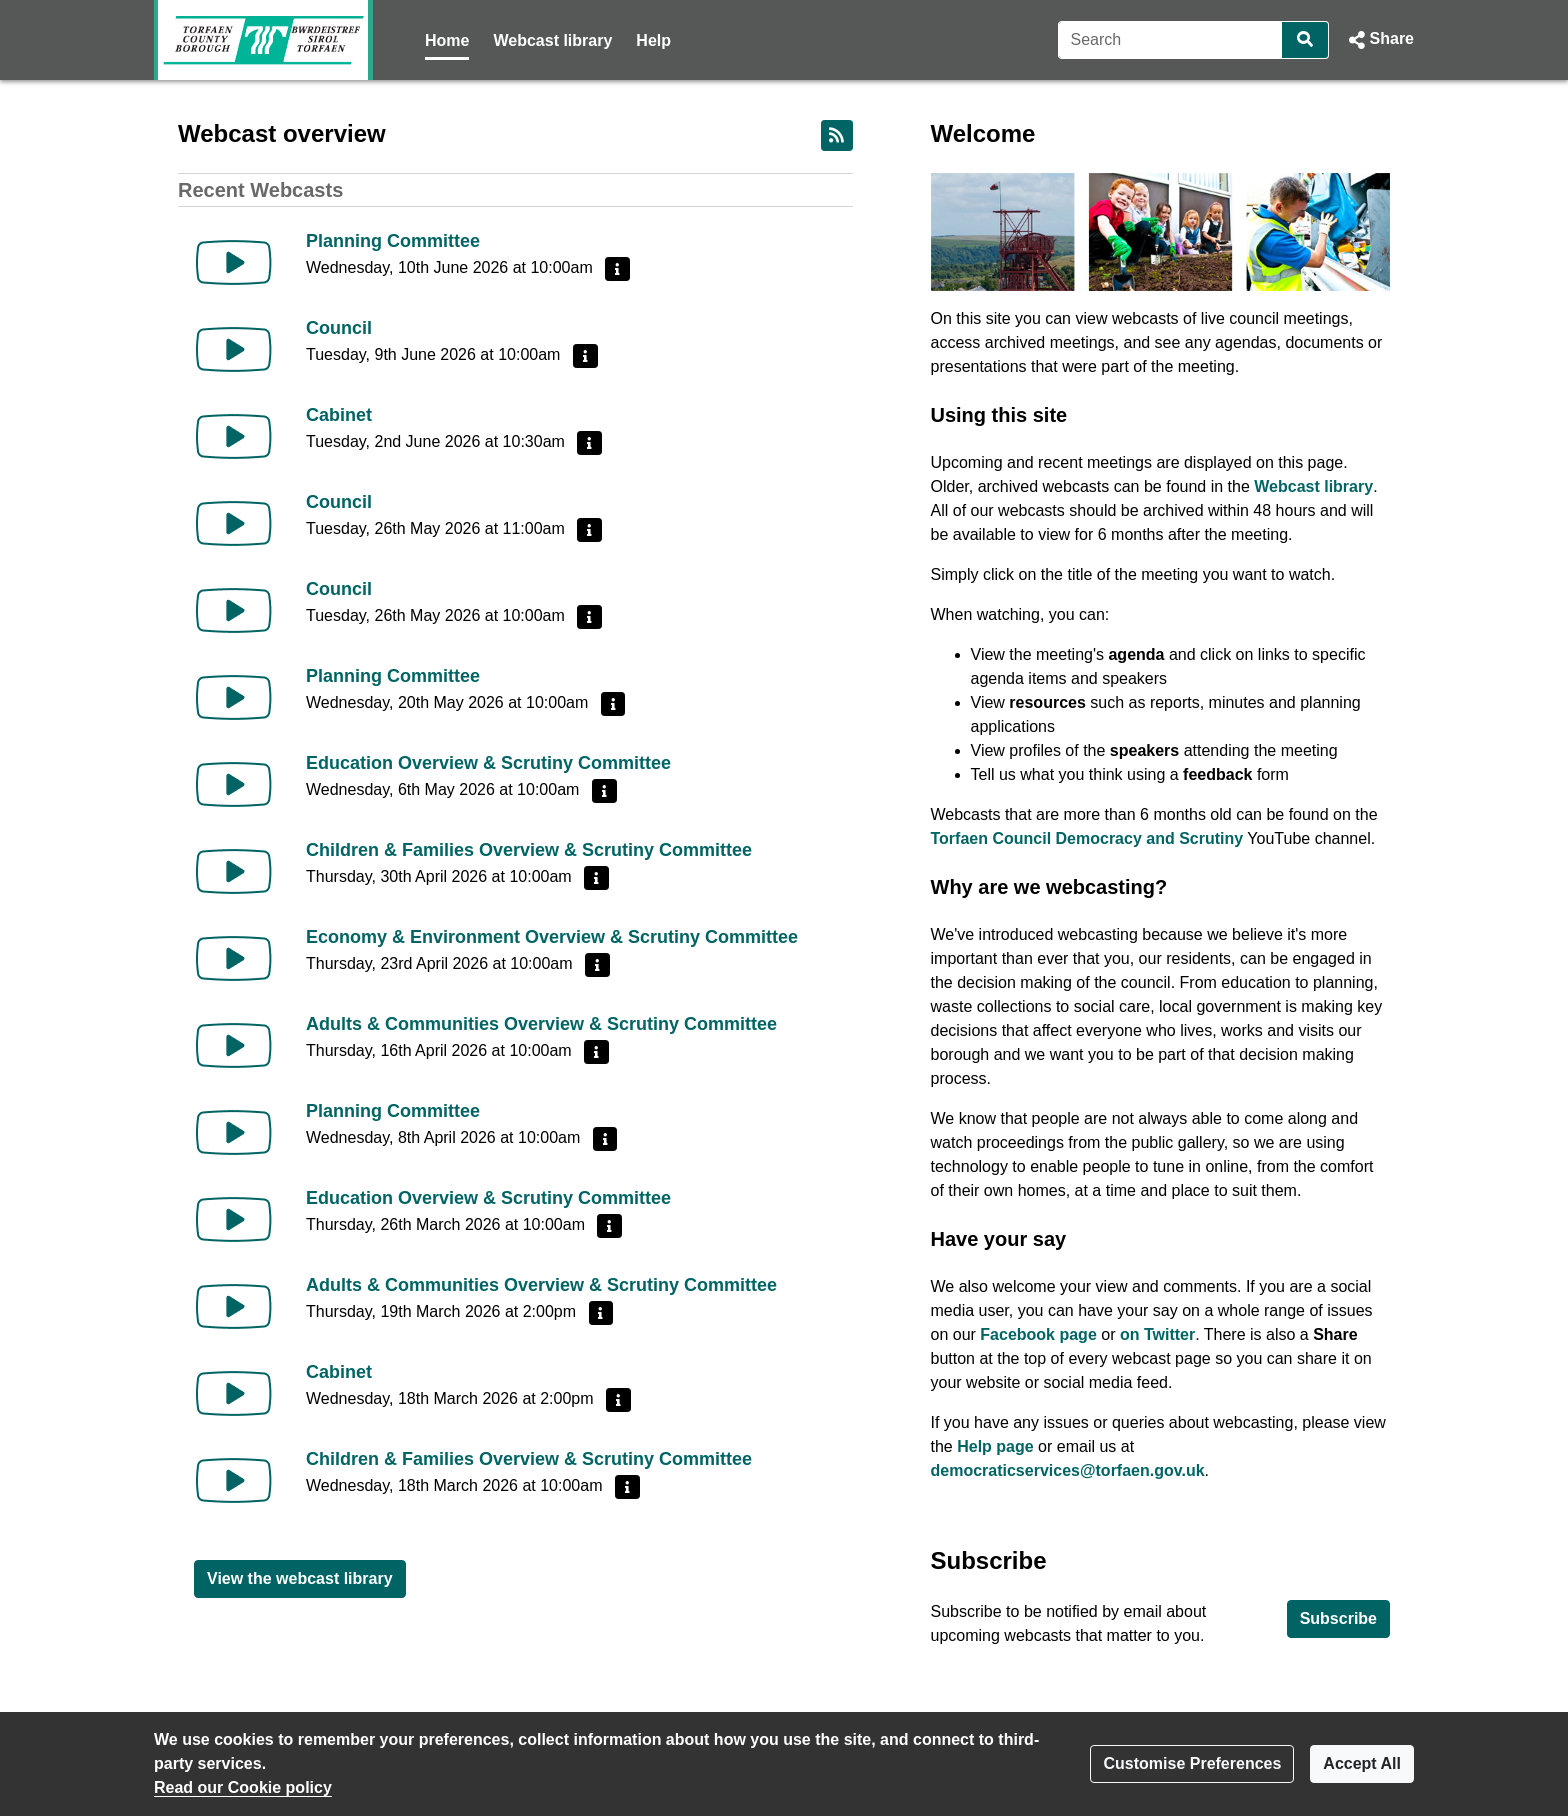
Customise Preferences (1192, 1763)
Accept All (1362, 1763)
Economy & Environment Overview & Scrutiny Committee (552, 937)
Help (653, 40)
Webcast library (552, 40)
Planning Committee (393, 241)
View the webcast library (300, 1578)
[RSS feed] (837, 135)
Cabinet (339, 415)
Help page (995, 1446)
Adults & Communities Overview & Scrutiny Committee (541, 1024)
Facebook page (1038, 1334)
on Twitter (1157, 1334)
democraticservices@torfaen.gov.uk (1068, 1470)
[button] (1379, 40)
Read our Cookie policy (243, 1787)
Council (339, 328)
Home (447, 40)
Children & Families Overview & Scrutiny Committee (529, 850)
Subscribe (1338, 1618)
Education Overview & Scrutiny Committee (488, 763)
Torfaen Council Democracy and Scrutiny (1087, 838)
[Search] (1170, 40)
